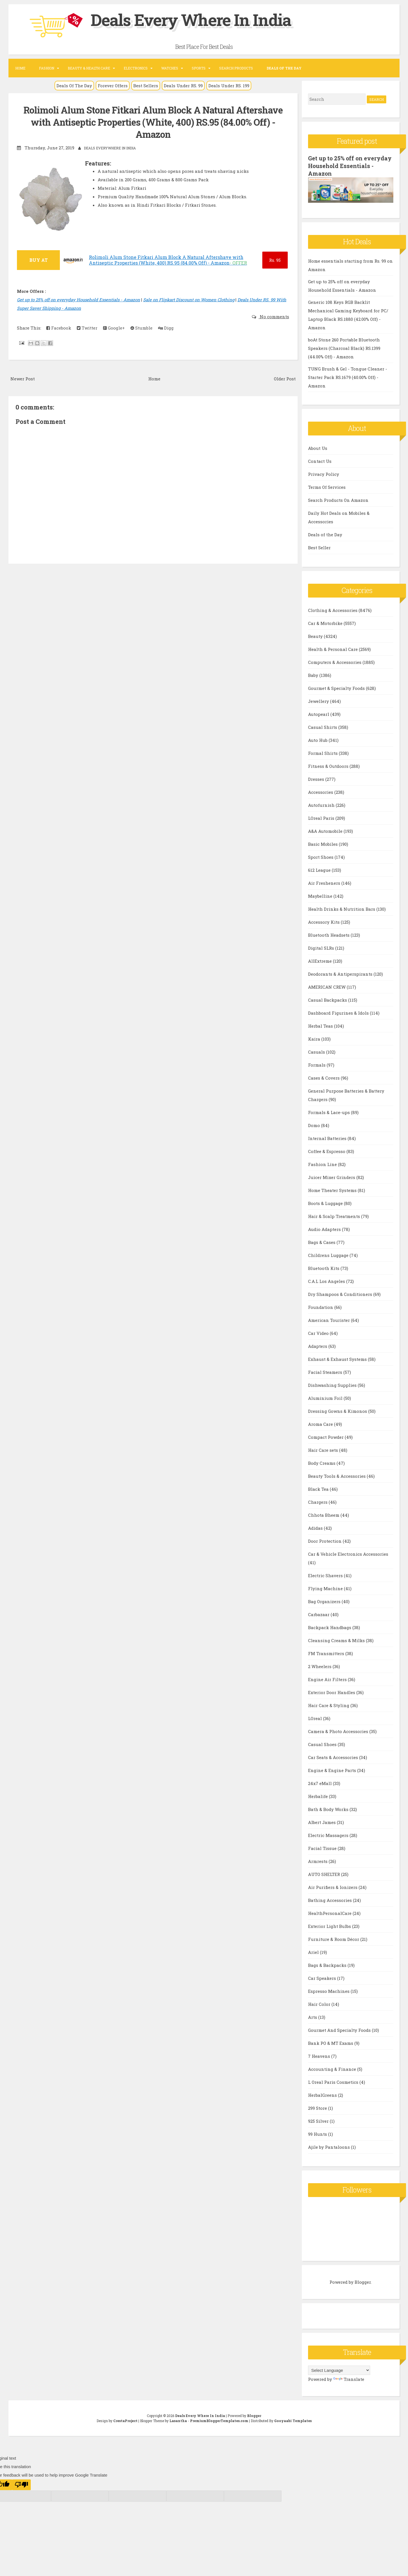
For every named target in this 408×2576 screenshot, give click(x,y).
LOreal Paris (321, 817)
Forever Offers (113, 85)
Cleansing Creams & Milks (337, 1639)
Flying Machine (326, 1587)
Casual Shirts (323, 726)
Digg (166, 327)
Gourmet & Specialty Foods (337, 687)
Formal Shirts (323, 752)
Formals (317, 1064)
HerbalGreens (323, 2094)
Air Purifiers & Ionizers (333, 1886)
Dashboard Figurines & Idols (339, 1012)
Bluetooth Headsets (329, 934)
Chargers (318, 1501)
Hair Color (319, 2003)
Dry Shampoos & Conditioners (340, 1293)
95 (275, 260)
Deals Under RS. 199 (228, 85)
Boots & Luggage (326, 1202)
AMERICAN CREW (327, 986)
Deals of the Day (325, 534)
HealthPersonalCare (330, 1912)
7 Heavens (319, 2055)
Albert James (322, 1821)
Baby (313, 674)
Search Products (236, 68)
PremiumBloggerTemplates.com (219, 2420)
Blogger (363, 2281)
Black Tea (319, 1488)
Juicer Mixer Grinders (332, 1176)
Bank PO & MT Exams (331, 2042)
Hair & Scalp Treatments (334, 1215)
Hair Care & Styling (329, 1704)
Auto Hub (318, 739)
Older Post (285, 378)
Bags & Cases (322, 1241)
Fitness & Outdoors (329, 765)
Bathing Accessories (330, 1899)
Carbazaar (319, 1613)
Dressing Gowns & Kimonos (338, 1410)
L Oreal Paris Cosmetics (333, 2081)
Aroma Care (321, 1423)
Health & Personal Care (333, 648)
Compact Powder (326, 1436)
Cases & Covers (324, 1077)
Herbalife (318, 1795)
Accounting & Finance (332, 2068)
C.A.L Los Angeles (327, 1280)
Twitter (87, 327)
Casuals (317, 1051)
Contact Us (319, 460)
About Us (317, 447)
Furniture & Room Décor (334, 1938)
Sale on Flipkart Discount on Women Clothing (188, 299)
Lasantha (178, 2420)
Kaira (314, 1038)
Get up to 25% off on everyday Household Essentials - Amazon (78, 299)
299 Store (318, 2107)
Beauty (316, 635)
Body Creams (322, 1462)
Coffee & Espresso (327, 1150)
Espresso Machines (329, 1990)
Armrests (318, 1860)
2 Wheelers (320, 1665)
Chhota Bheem (324, 1514)
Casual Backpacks (328, 999)
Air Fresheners (324, 882)
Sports (199, 68)
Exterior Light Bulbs (330, 1925)
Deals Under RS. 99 (183, 85)
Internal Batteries (328, 1137)
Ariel (314, 1951)
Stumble (141, 327)
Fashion (46, 68)
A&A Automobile (326, 830)
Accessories (321, 791)
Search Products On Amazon (338, 499)
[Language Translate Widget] (339, 2369)
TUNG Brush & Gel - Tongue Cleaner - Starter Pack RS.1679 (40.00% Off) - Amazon (347, 376)
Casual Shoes (323, 1743)
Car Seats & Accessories (333, 1756)
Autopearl (319, 713)
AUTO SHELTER (324, 1873)
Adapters (318, 1345)
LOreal (315, 1717)
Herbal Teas (321, 1025)
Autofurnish (322, 804)
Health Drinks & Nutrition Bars (342, 908)
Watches (169, 68)
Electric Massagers (329, 1834)
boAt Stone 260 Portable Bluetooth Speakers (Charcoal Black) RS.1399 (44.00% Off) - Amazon (344, 347)
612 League (320, 869)
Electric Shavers (326, 1574)
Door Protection (325, 1540)
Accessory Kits (324, 921)
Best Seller (319, 547)
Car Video (319, 1332)
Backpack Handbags (330, 1626)
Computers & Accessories (335, 661)
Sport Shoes (321, 856)
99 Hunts (318, 2133)
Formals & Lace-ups (329, 1111)
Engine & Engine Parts (332, 1769)
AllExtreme (320, 960)
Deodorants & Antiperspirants (341, 973)
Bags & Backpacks (328, 1964)
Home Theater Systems (333, 1189)
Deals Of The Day (74, 85)
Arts (313, 2016)
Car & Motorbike (326, 622)
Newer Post (22, 378)
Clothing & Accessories (333, 609)
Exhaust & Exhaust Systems (338, 1358)
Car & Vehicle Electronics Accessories (348, 1553)
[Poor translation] (21, 2484)
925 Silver (319, 2120)
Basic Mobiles (323, 843)
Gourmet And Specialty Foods (340, 2029)
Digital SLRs (321, 947)
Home (20, 68)
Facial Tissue (323, 1847)
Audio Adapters (325, 1228)
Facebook (58, 327)
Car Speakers (322, 1977)
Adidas (316, 1527)
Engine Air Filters (328, 1678)
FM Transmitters (326, 1652)
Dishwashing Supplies (333, 1384)
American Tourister (329, 1319)
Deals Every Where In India (195, 19)
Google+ (114, 327)
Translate (348, 2378)
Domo (314, 1124)
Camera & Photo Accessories (338, 1730)
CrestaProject (125, 2420)
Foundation (321, 1306)
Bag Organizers (325, 1600)
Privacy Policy (323, 473)
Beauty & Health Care (89, 68)
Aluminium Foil (326, 1397)
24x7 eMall (320, 1782)
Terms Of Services (327, 486)
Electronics (136, 68)
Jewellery (319, 700)
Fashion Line (323, 1163)
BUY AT (38, 260)
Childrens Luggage (329, 1254)
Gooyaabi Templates (293, 2420)
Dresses (316, 778)
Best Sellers (145, 85)
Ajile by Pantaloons (329, 2146)
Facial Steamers (325, 1371)
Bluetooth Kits (324, 1267)
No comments (274, 316)
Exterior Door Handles (332, 1691)
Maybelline (320, 895)
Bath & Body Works (329, 1808)
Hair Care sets (323, 1449)
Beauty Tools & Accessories (337, 1475)
